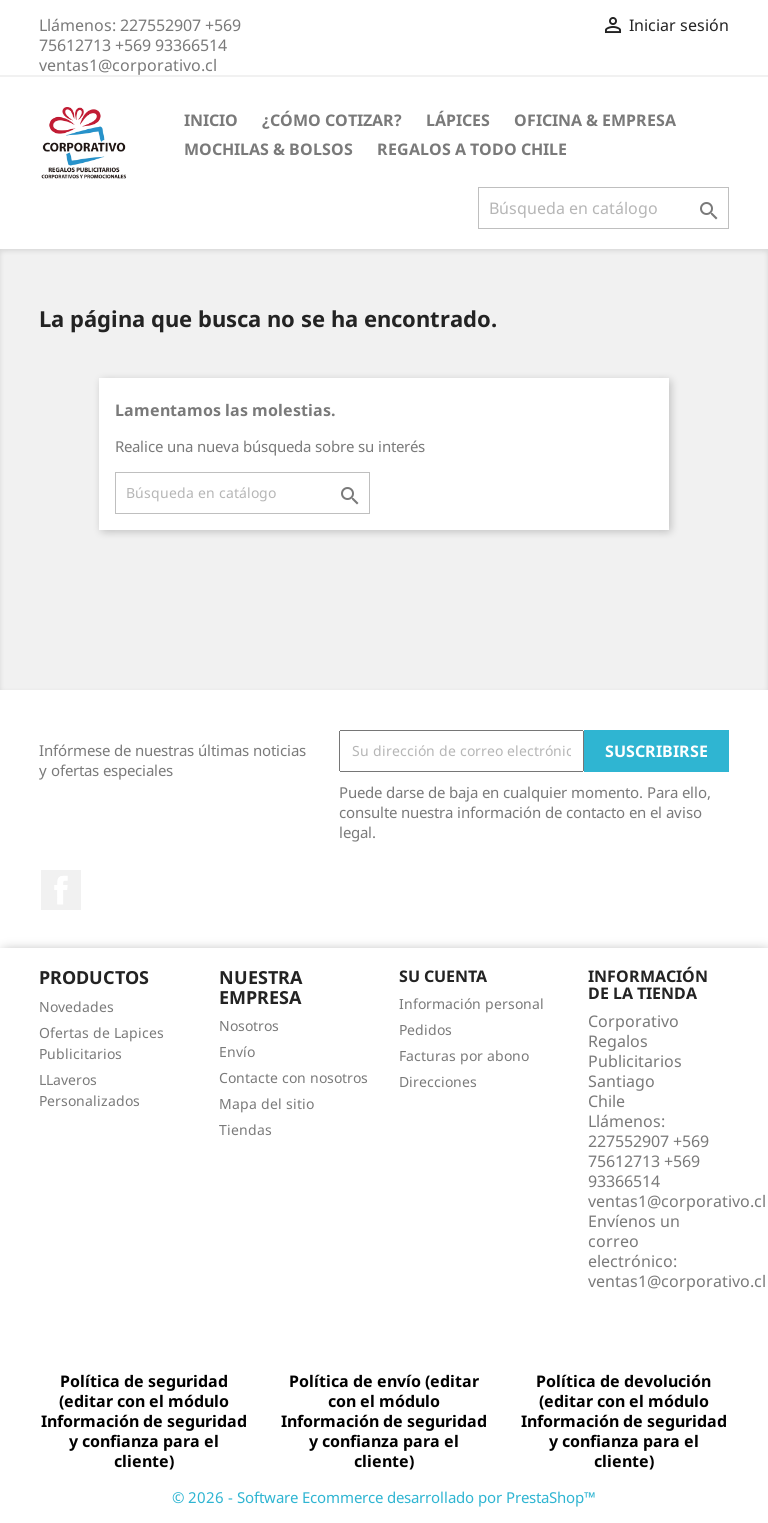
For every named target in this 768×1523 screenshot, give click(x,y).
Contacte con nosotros (293, 1077)
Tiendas (245, 1129)
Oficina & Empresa (595, 120)
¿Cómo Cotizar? (332, 120)
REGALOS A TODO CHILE (472, 149)
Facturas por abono (464, 1055)
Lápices (458, 120)
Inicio (211, 120)
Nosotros (249, 1025)
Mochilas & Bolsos (268, 149)
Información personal (471, 1003)
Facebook (61, 890)
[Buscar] (603, 208)
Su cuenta (443, 976)
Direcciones (438, 1081)
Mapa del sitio (266, 1103)
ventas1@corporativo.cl (677, 1281)
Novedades (76, 1006)
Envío (237, 1051)
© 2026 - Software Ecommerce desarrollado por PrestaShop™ (384, 1497)
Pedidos (425, 1029)
